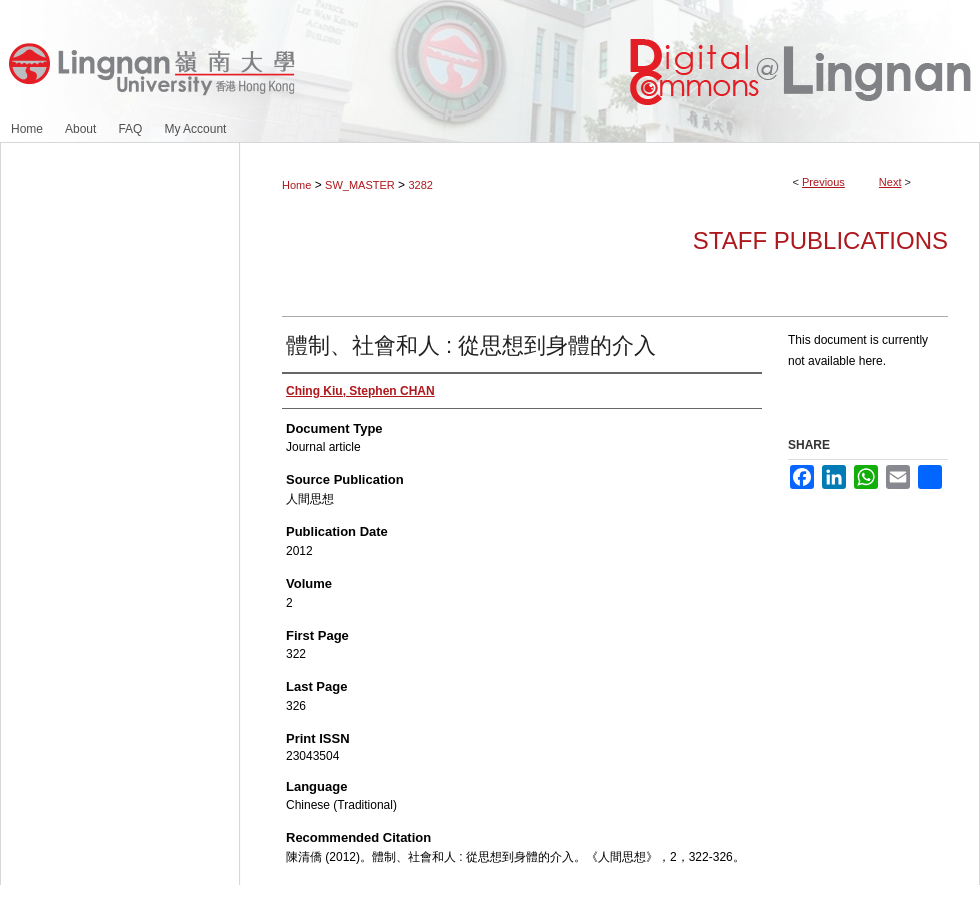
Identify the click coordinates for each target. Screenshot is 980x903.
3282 (420, 185)
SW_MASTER (360, 185)
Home (296, 185)
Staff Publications (820, 240)
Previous (823, 182)
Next (890, 182)
